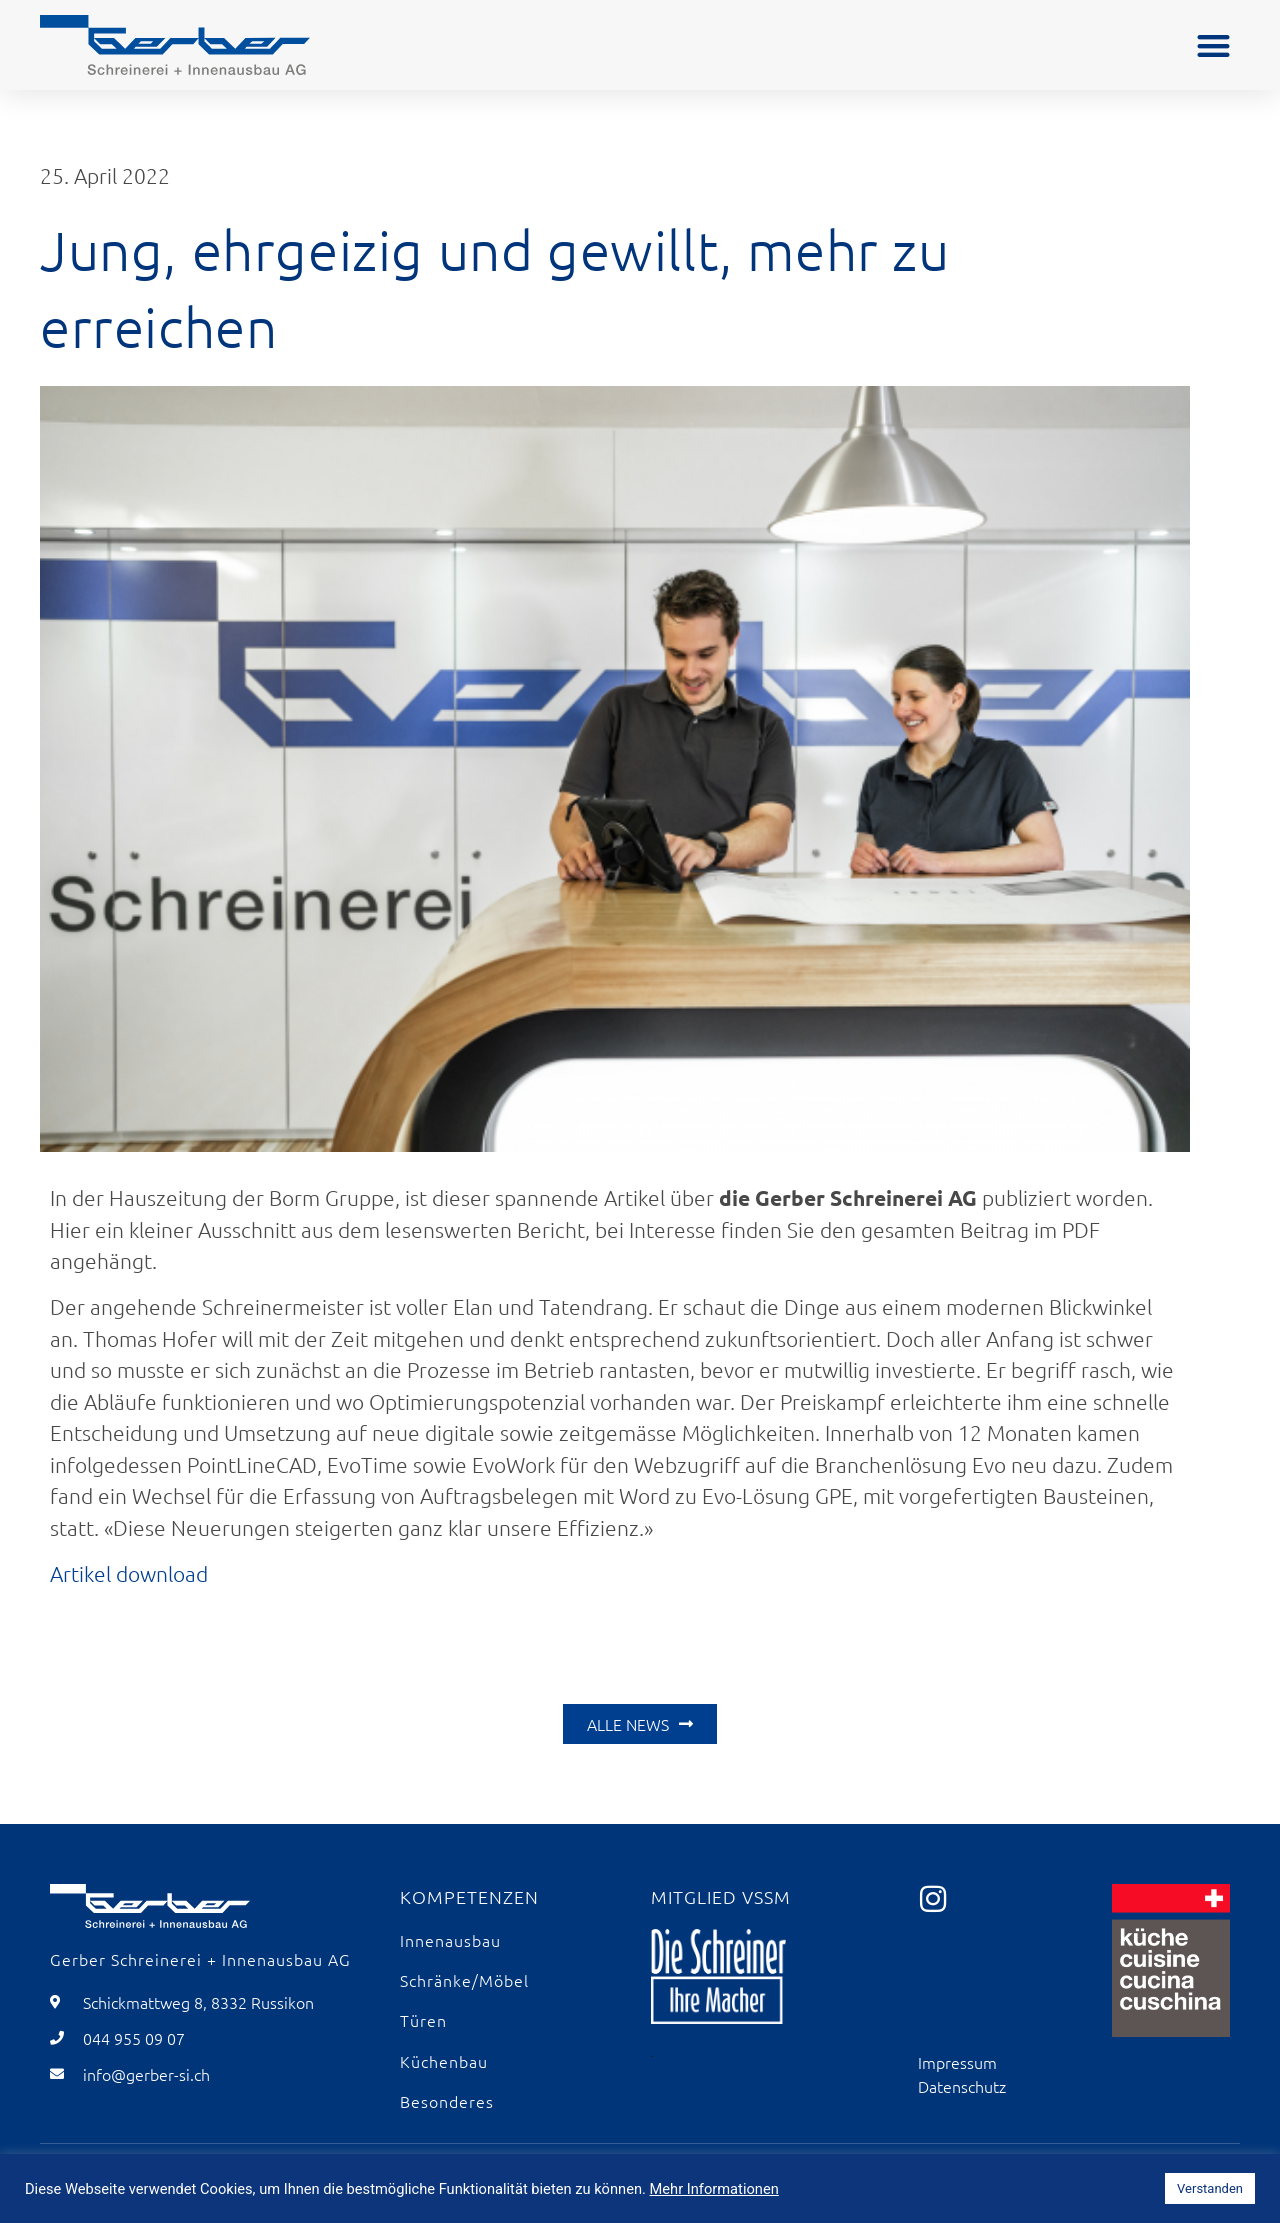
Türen (423, 2020)
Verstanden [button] (1210, 2188)
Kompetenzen (469, 1896)
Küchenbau (444, 2061)
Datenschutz (962, 2086)
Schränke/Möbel (464, 1980)
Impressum (957, 2062)
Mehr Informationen (714, 2189)
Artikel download (129, 1573)
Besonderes (447, 2101)
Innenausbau (450, 1940)
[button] (1213, 45)
